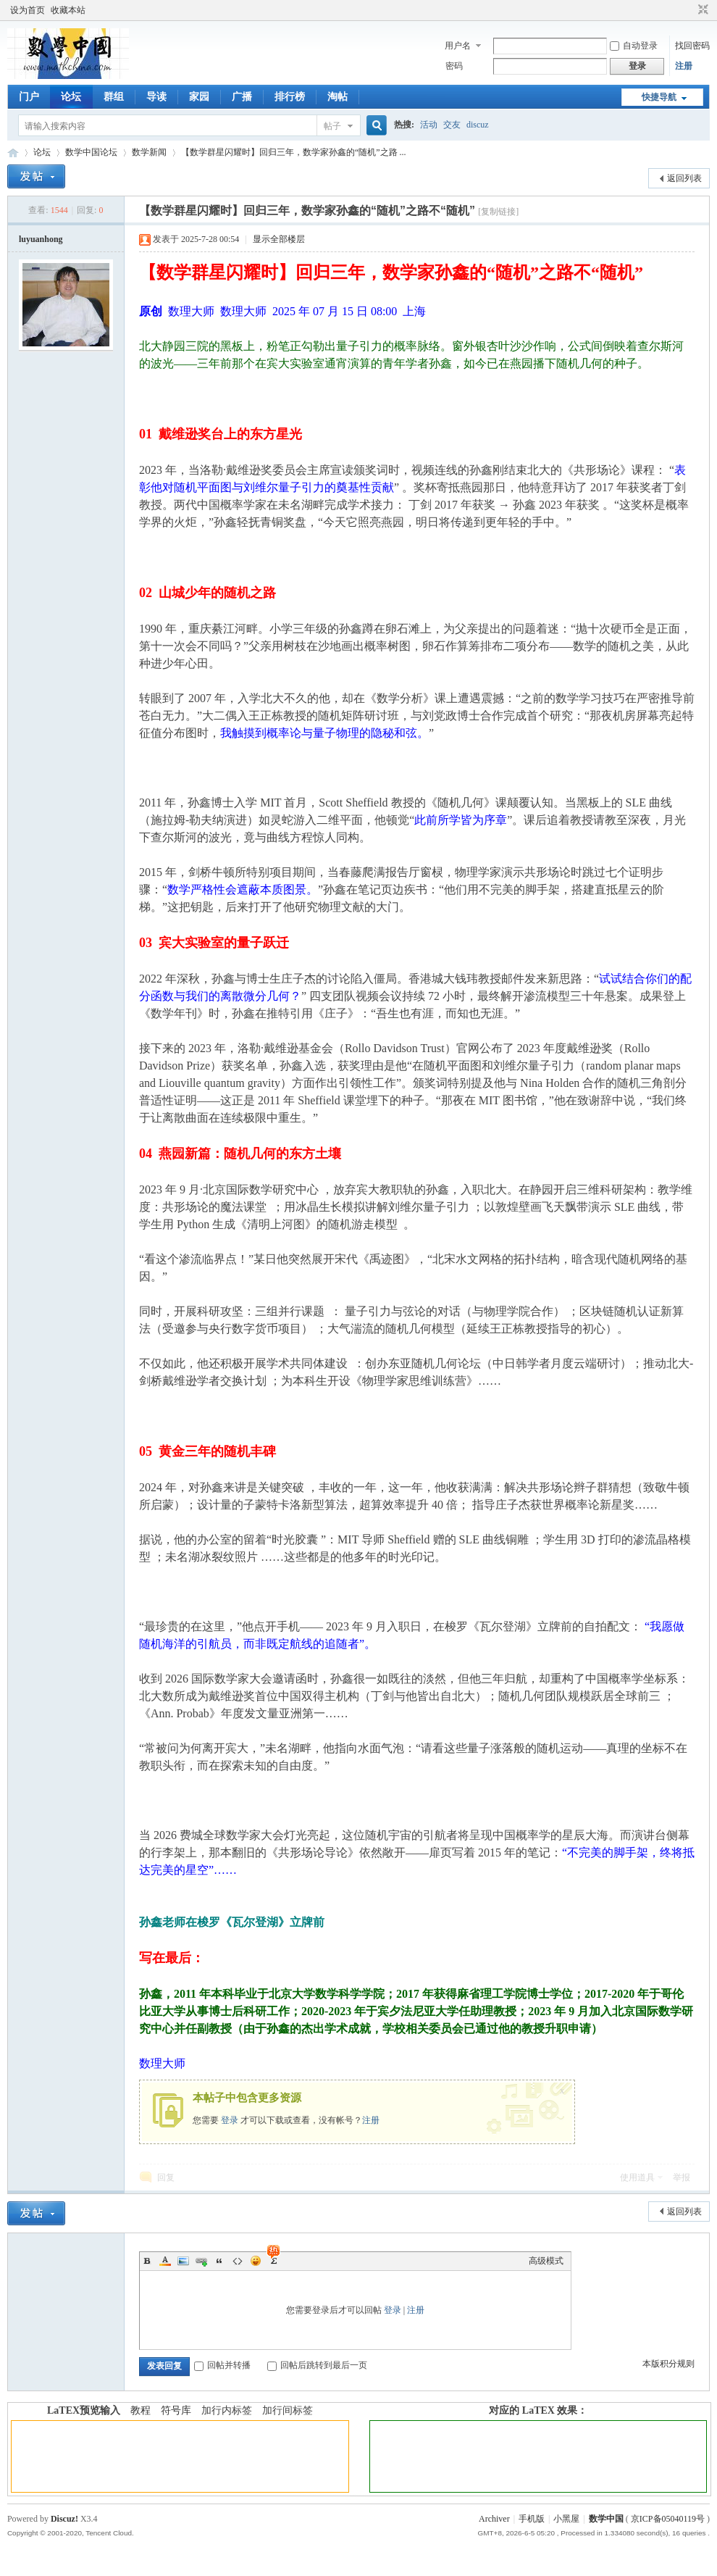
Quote (219, 2261)
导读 (156, 96)
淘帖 (337, 96)
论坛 (71, 96)
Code (237, 2261)
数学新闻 (149, 152)
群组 (114, 96)
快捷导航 (659, 97)
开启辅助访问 (689, 10)
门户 (29, 96)
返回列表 (684, 178)
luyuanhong (41, 239)
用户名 (458, 46)
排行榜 (289, 96)
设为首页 (27, 10)
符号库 (176, 2410)
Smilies (255, 2261)
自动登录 (634, 46)
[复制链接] (498, 212)
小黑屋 (566, 2519)
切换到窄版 (701, 10)
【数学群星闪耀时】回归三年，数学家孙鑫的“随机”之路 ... (293, 152)
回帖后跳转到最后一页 (317, 2365)
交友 (452, 125)
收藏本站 (68, 10)
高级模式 (546, 2261)
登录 (229, 2120)
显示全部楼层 (279, 239)
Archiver (494, 2519)
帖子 (332, 126)
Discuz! (64, 2519)
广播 (242, 96)
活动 (428, 125)
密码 (454, 66)
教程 (140, 2410)
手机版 (532, 2519)
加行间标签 (287, 2410)
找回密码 (692, 46)
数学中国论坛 (91, 152)
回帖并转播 (222, 2365)
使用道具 (637, 2177)
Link (201, 2261)
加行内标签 (226, 2410)
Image (183, 2261)
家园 (199, 96)
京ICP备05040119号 (668, 2519)
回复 (166, 2177)
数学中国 (13, 152)
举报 (681, 2177)
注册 (683, 66)
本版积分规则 (668, 2364)
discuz (477, 125)
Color (165, 2261)
